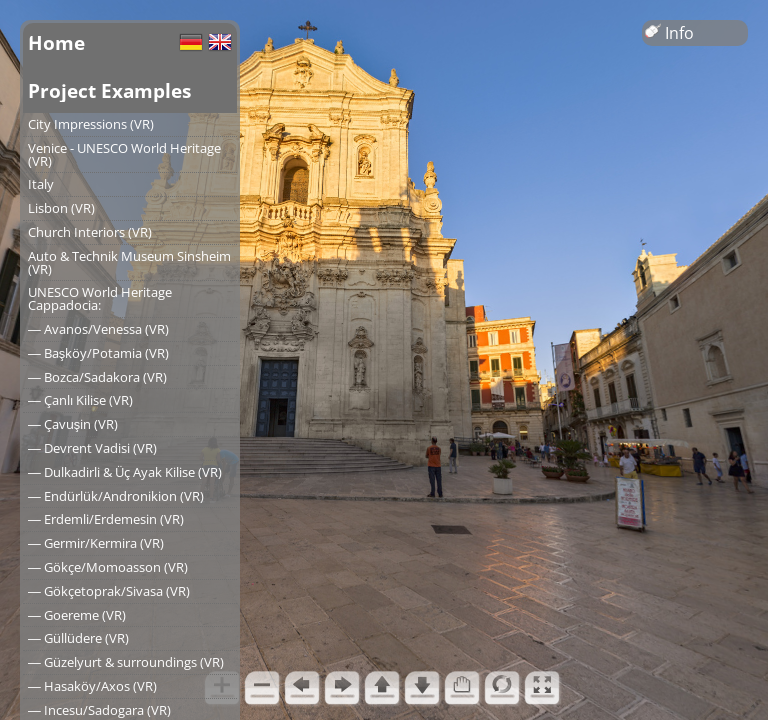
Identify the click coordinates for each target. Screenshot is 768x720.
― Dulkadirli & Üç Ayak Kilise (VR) (125, 472)
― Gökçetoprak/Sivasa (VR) (109, 591)
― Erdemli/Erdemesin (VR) (106, 519)
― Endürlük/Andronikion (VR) (116, 496)
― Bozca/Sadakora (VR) (97, 377)
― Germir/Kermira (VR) (96, 543)
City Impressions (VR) (91, 124)
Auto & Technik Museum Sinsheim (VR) (129, 262)
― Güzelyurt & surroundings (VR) (126, 662)
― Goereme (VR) (77, 615)
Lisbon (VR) (61, 208)
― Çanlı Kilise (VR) (80, 400)
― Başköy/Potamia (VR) (98, 353)
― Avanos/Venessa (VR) (98, 329)
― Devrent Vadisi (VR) (92, 448)
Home (56, 42)
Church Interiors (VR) (90, 232)
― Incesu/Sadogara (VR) (99, 710)
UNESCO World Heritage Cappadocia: (100, 298)
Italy (41, 184)
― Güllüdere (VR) (78, 638)
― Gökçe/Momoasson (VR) (108, 567)
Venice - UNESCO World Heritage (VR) (124, 154)
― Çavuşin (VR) (73, 424)
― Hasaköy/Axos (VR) (92, 686)
